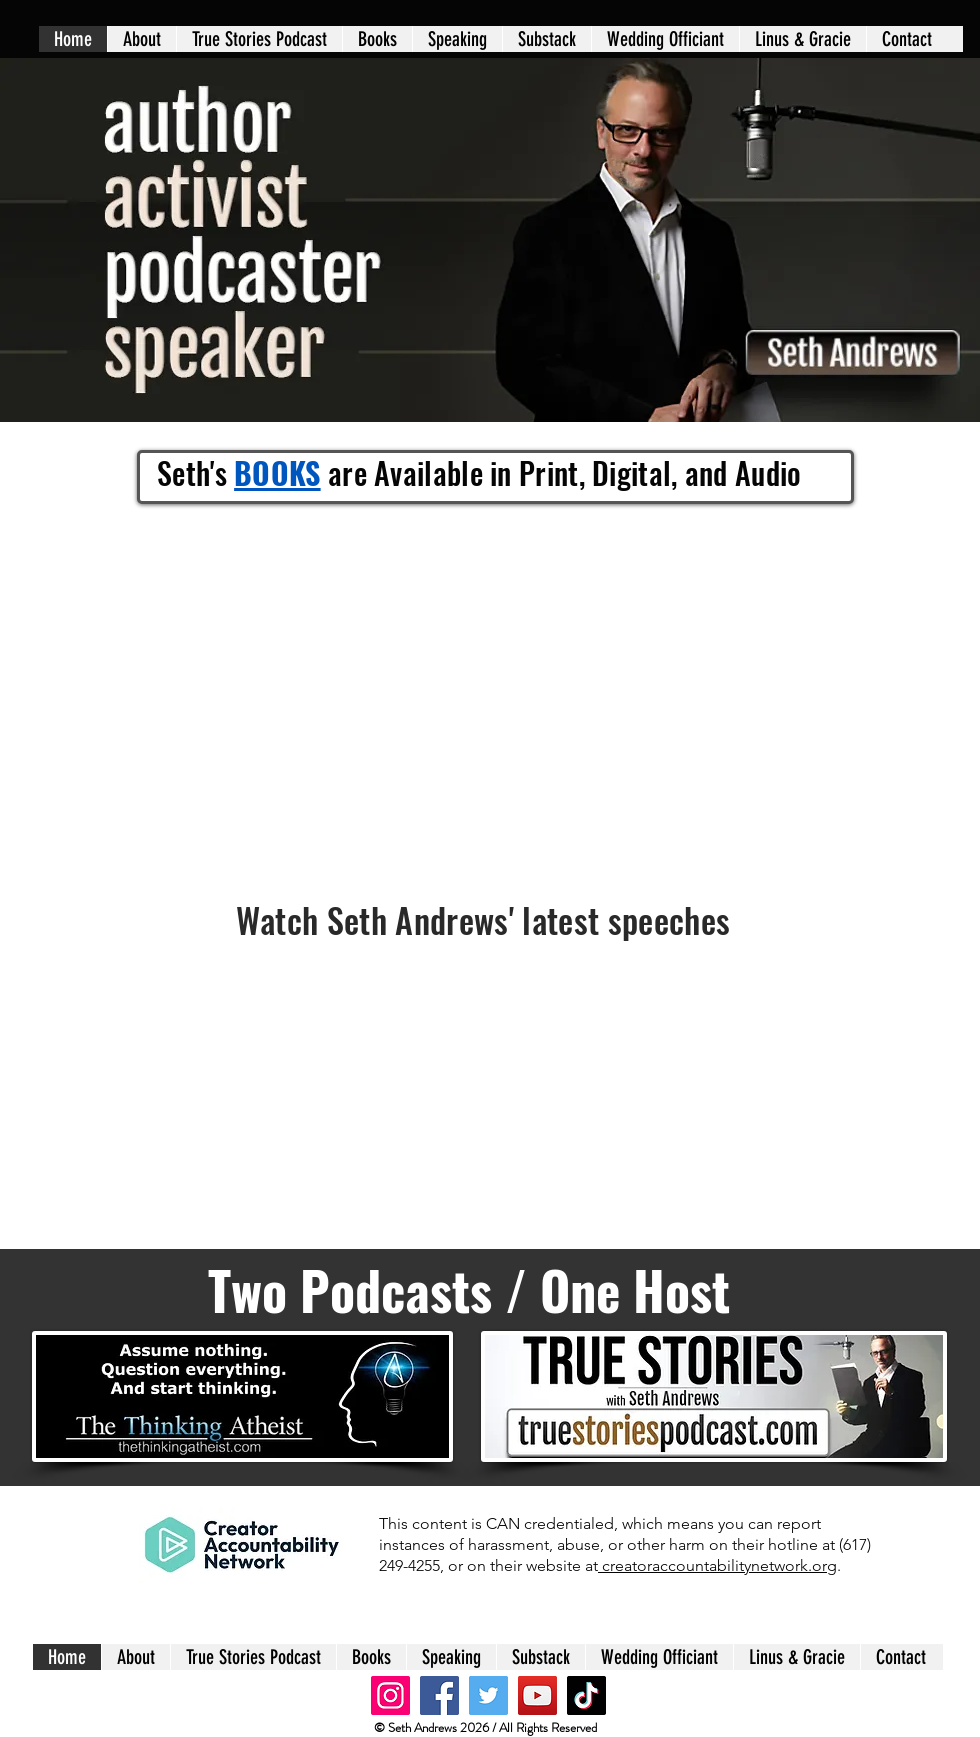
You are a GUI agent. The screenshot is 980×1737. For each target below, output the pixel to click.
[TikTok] (586, 1695)
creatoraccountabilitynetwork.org (717, 1565)
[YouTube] (537, 1695)
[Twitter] (488, 1695)
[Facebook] (439, 1695)
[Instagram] (390, 1695)
